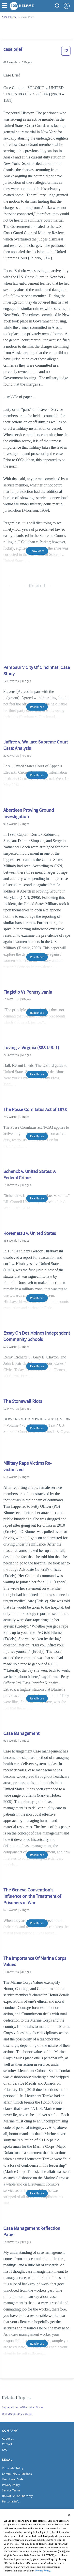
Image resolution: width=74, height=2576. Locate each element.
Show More (37, 551)
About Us (8, 2438)
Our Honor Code (12, 2479)
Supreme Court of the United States (22, 2407)
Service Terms (11, 2490)
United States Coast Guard (17, 2414)
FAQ (4, 2449)
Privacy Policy (11, 2485)
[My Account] (68, 5)
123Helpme (9, 17)
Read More (37, 707)
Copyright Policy (12, 2468)
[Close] (69, 2520)
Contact (7, 2444)
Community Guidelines (17, 2474)
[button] (5, 5)
